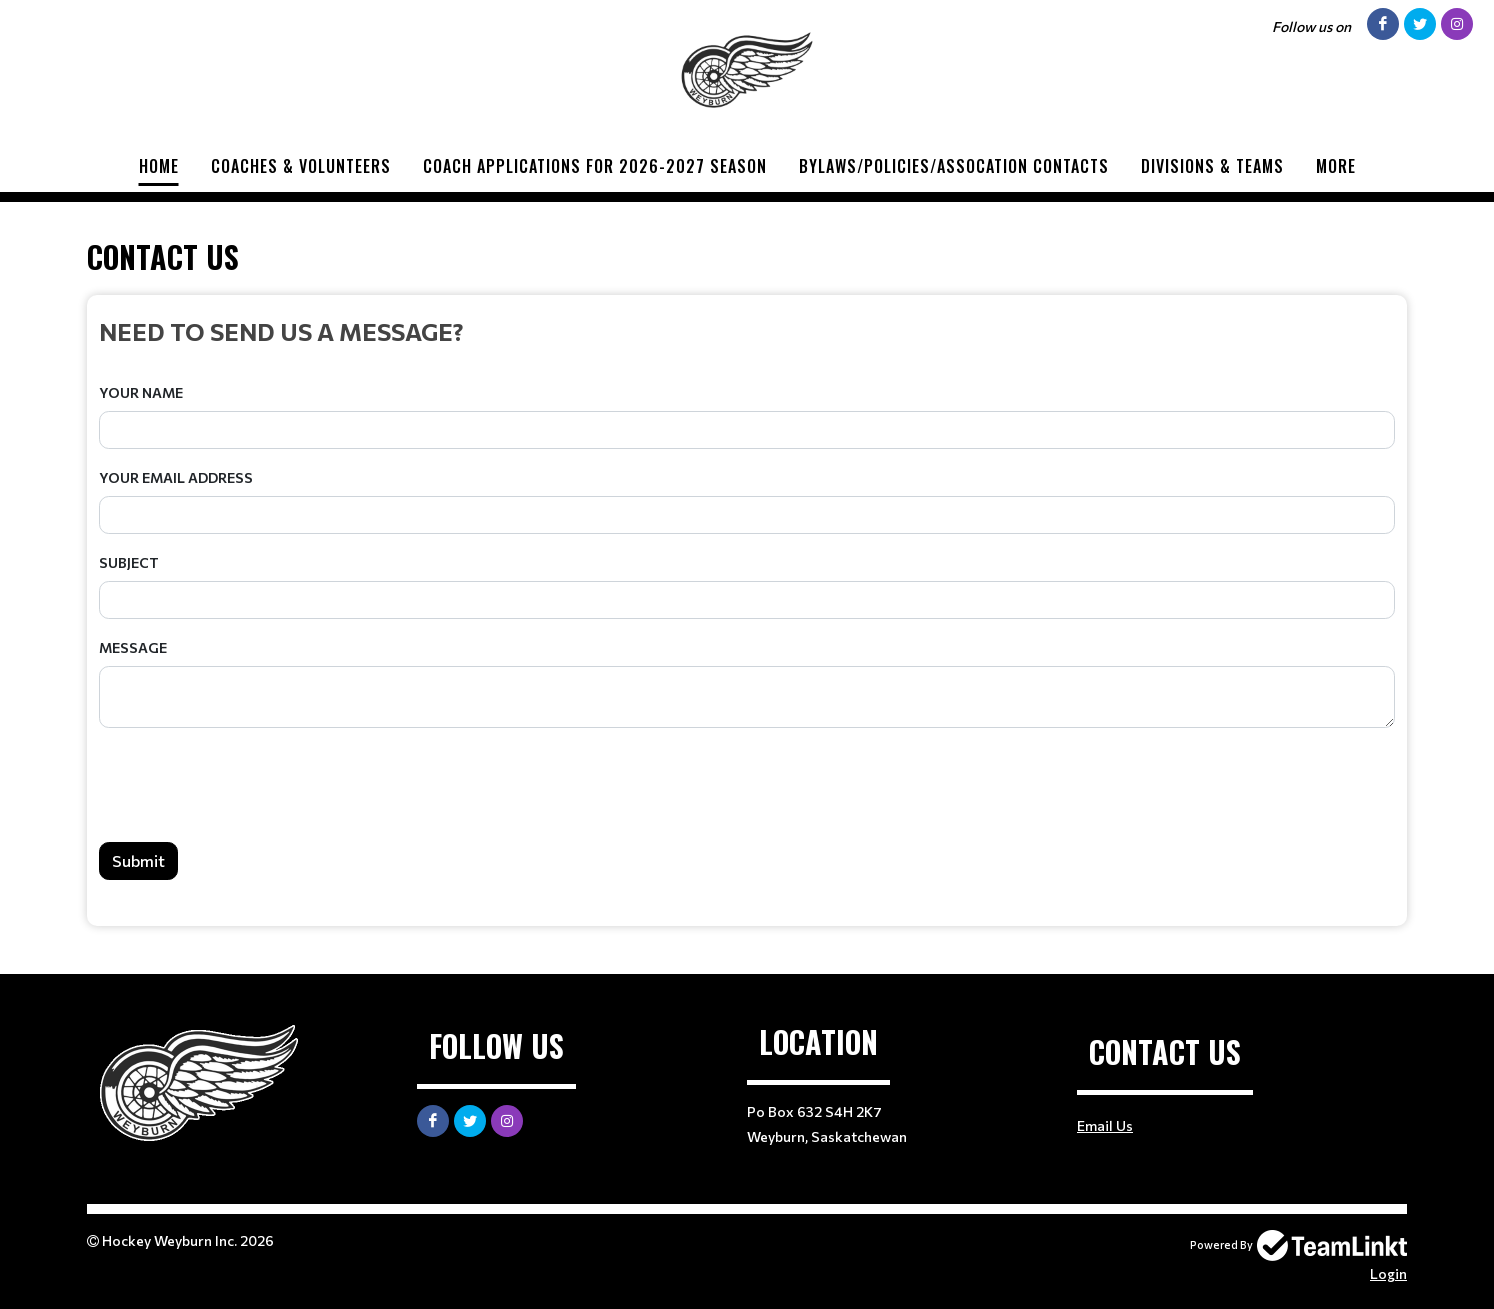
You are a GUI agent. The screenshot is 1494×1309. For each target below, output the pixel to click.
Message (133, 647)
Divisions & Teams (1212, 166)
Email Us (1105, 1125)
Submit (138, 860)
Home (159, 166)
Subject (129, 562)
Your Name (141, 392)
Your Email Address (176, 477)
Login (1388, 1273)
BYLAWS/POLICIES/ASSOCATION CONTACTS (954, 166)
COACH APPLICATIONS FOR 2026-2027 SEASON (595, 166)
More (1336, 166)
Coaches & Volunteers (301, 166)
